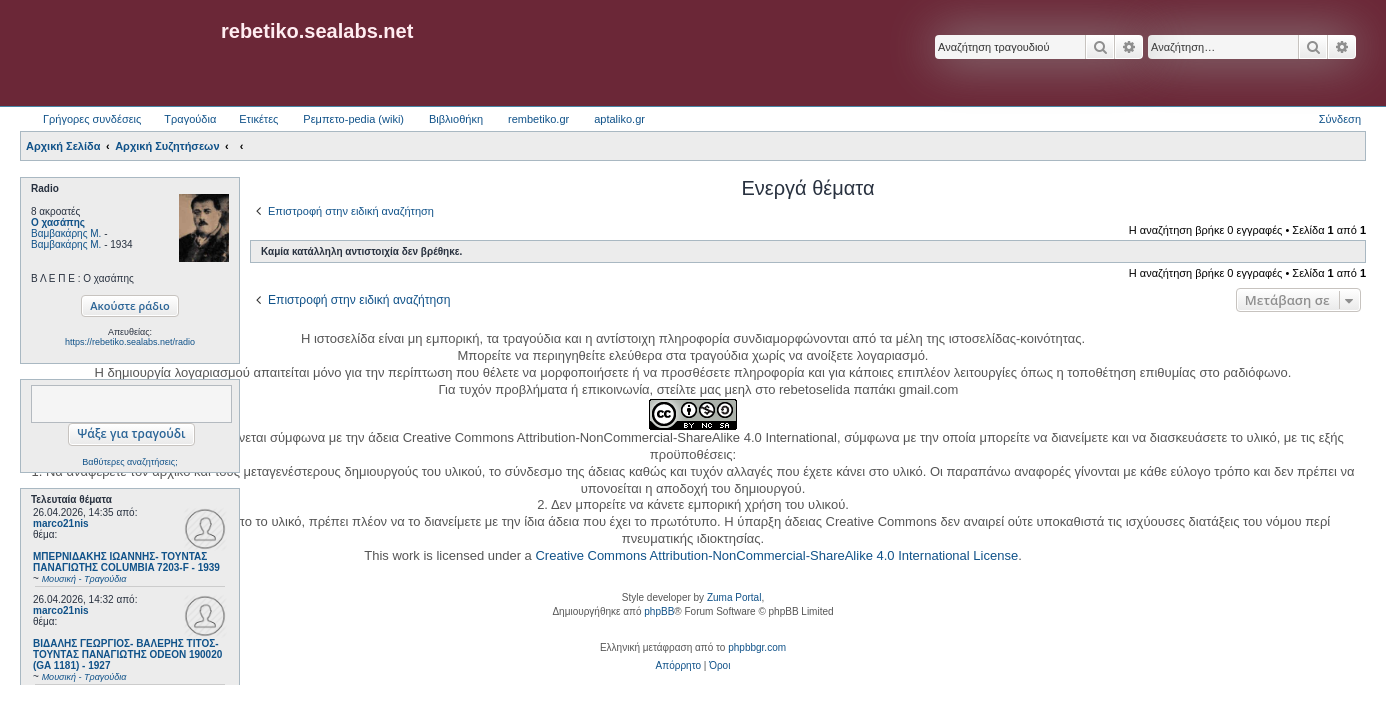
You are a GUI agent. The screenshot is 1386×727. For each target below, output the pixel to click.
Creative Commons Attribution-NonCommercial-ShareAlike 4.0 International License (776, 555)
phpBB (659, 611)
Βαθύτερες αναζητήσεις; (129, 462)
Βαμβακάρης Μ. (66, 233)
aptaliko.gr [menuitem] (619, 119)
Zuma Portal (734, 597)
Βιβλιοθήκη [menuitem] (456, 119)
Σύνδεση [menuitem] (1340, 119)
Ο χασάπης (58, 222)
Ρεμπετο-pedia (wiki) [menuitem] (353, 119)
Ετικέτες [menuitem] (258, 119)
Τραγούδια (190, 119)
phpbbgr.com (757, 647)
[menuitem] (678, 666)
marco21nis (61, 523)
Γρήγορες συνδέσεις (92, 119)
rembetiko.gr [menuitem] (538, 119)
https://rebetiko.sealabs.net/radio (130, 342)
